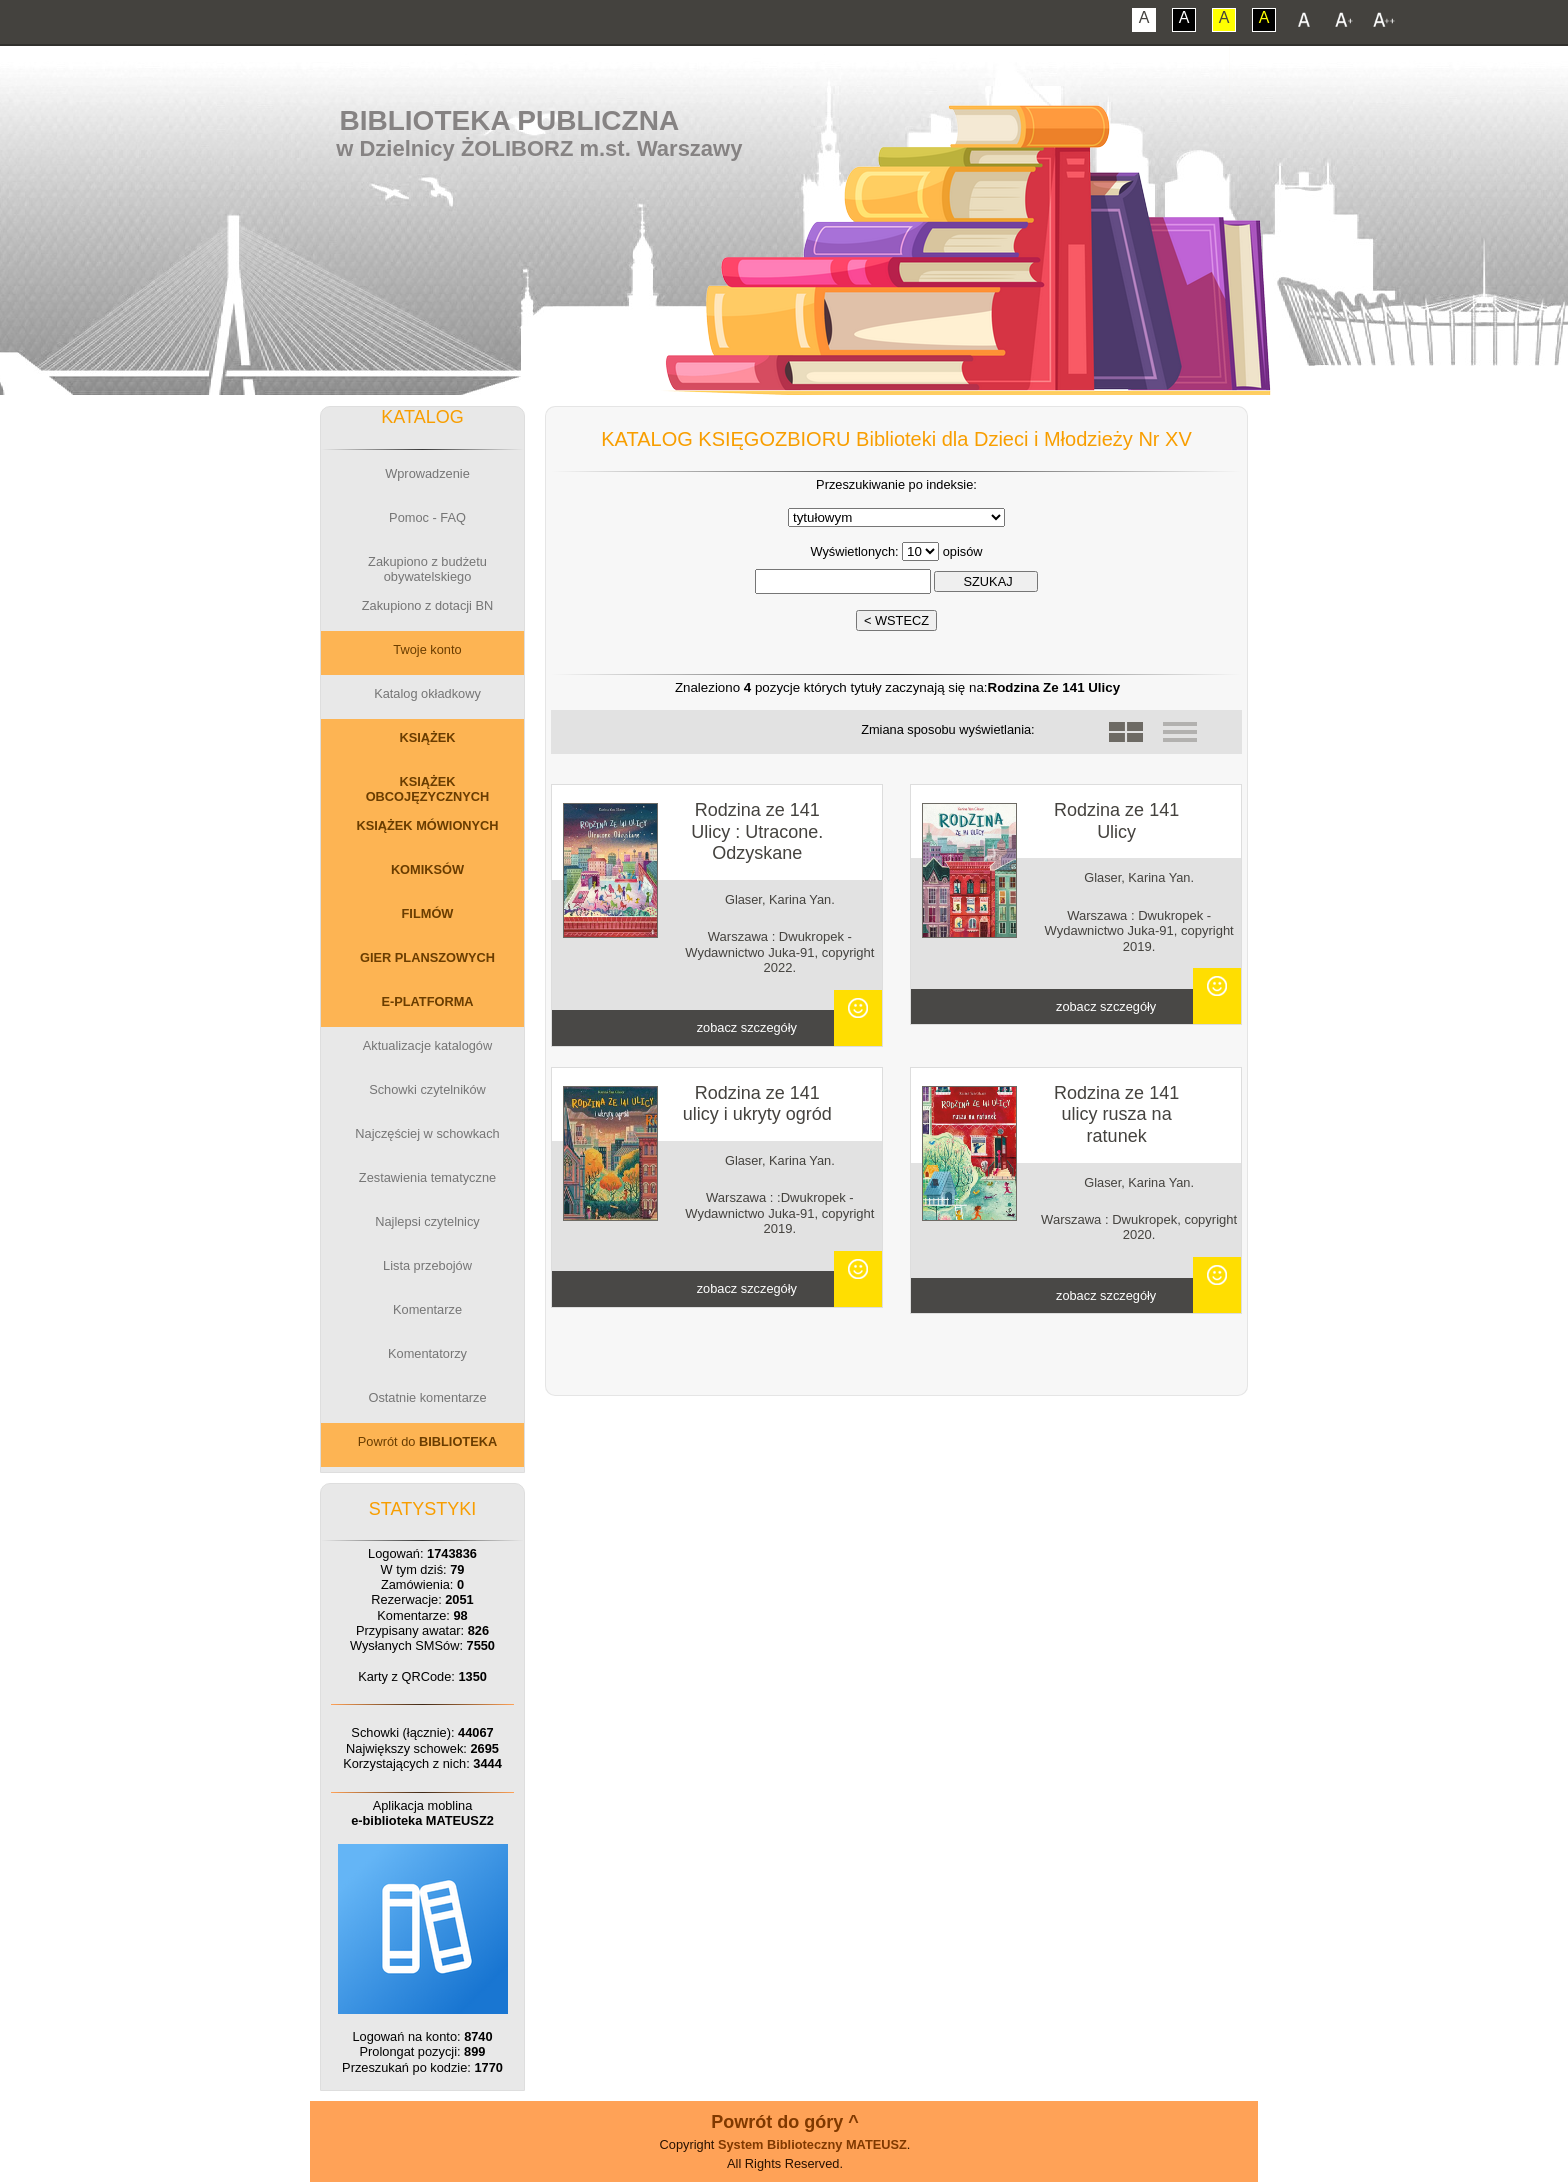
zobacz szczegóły (747, 1027)
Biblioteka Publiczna (510, 120)
